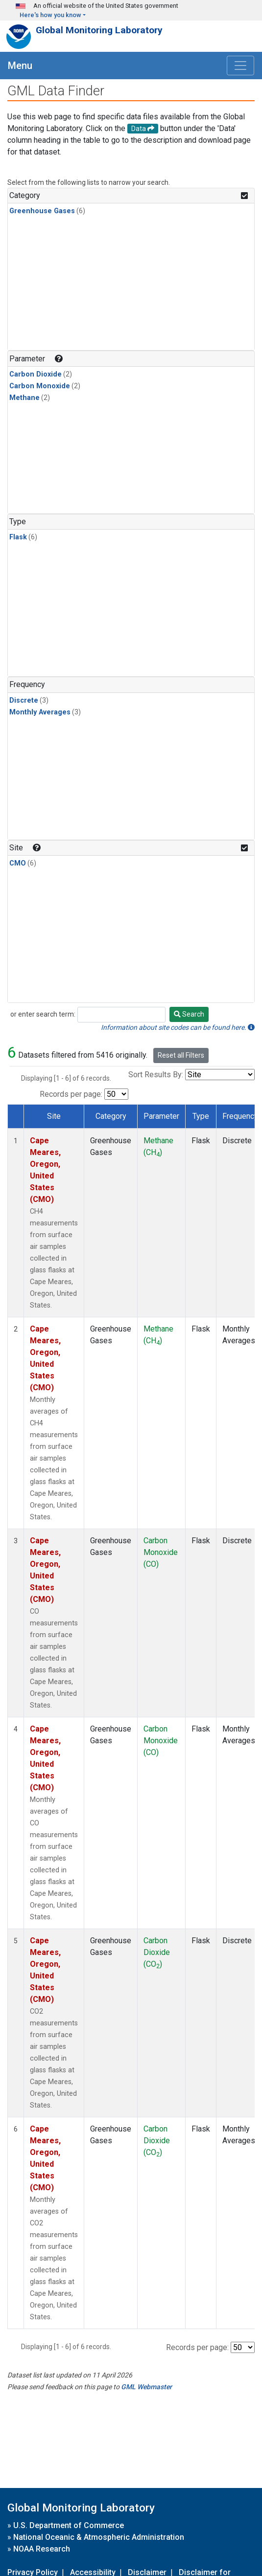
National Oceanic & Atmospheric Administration (98, 2537)
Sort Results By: (155, 1074)
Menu (20, 65)
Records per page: (71, 1094)
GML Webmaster (146, 2387)
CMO (17, 863)
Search (189, 1014)
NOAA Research (41, 2549)
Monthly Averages (40, 712)
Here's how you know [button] (50, 15)
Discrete (23, 700)
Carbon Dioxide (35, 374)
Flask (18, 537)
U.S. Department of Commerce (68, 2525)
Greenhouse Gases (42, 211)
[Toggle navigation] (240, 65)
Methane (24, 398)
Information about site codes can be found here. (178, 1027)
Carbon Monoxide (39, 386)
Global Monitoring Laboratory (99, 30)
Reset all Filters (181, 1055)
